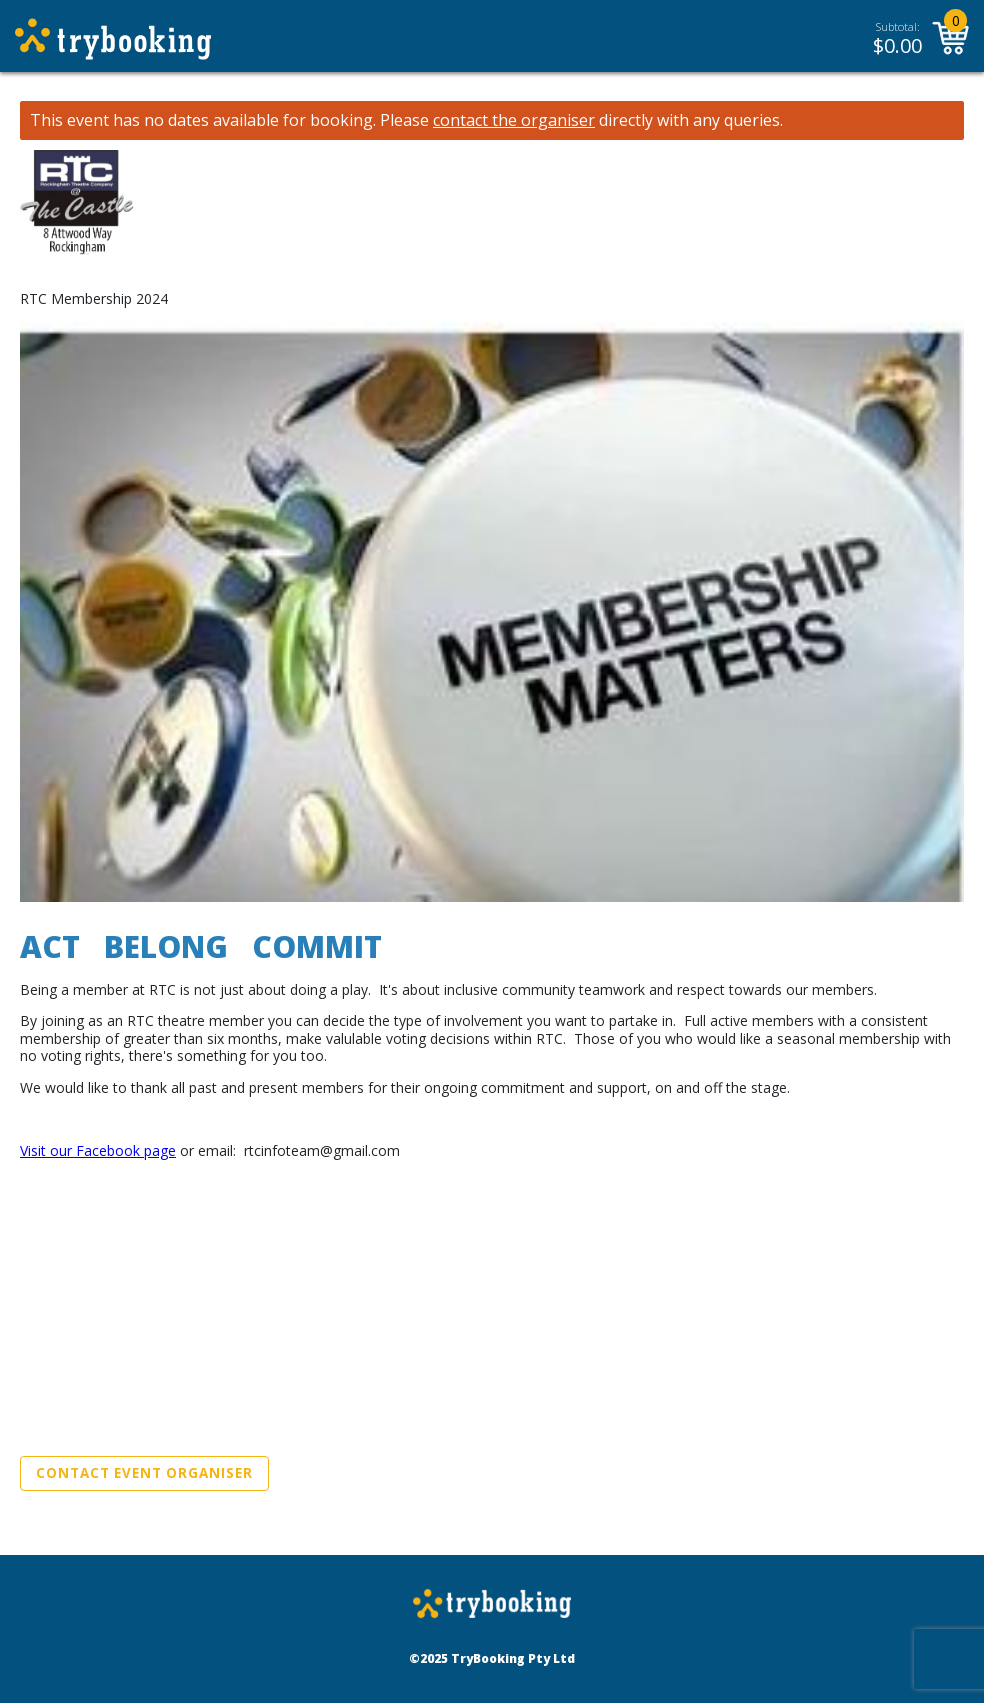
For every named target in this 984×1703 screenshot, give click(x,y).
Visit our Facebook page (98, 1150)
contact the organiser (514, 120)
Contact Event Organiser (144, 1473)
